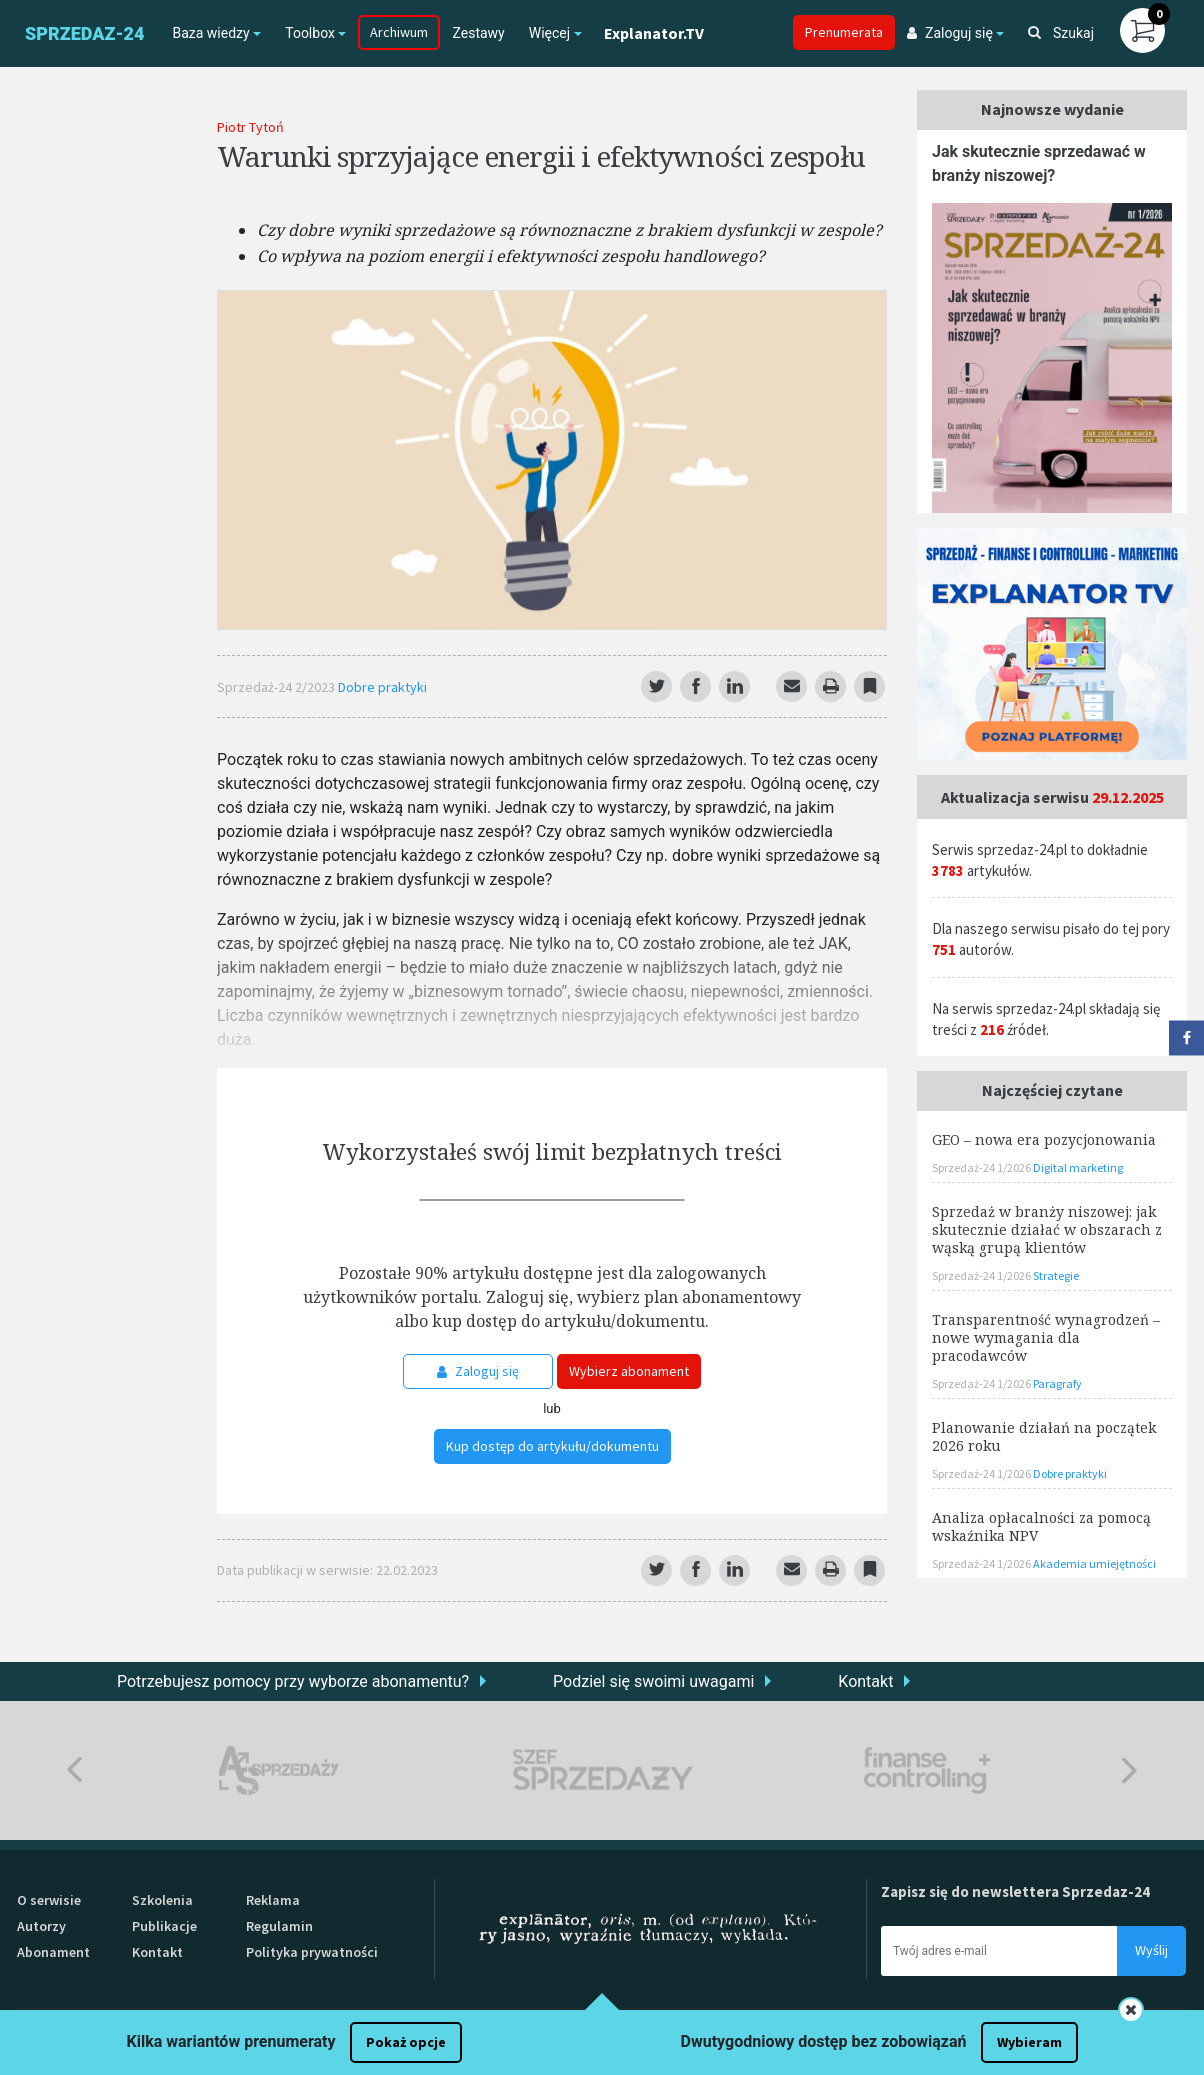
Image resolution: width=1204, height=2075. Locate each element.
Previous (74, 1770)
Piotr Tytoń (250, 127)
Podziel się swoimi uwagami (653, 1681)
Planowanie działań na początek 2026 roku (1044, 1436)
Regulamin (279, 1926)
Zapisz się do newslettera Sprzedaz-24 (1015, 1891)
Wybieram (1029, 2042)
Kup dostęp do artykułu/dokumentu (552, 1446)
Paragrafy (1057, 1383)
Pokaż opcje (406, 2042)
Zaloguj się (478, 1371)
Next (1129, 1770)
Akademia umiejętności (1094, 1563)
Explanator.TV (654, 33)
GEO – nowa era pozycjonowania (1044, 1139)
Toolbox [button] (310, 33)
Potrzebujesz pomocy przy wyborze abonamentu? (293, 1681)
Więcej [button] (549, 33)
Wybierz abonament (629, 1371)
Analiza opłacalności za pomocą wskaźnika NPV (1041, 1526)
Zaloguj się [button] (950, 33)
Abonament (53, 1952)
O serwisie (49, 1900)
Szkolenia (162, 1900)
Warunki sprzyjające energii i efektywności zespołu (541, 156)
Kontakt (865, 1681)
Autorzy (41, 1926)
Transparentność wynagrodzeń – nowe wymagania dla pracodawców (1046, 1337)
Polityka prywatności (312, 1952)
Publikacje (164, 1926)
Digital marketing (1078, 1167)
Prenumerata (844, 32)
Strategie (1056, 1275)
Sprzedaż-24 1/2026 (982, 1167)
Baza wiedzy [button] (210, 33)
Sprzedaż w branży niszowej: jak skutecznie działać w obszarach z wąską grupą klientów (1047, 1229)
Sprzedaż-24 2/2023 (277, 687)
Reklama (273, 1900)
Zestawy (478, 33)
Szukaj (1061, 33)
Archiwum (399, 32)
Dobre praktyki (382, 687)
